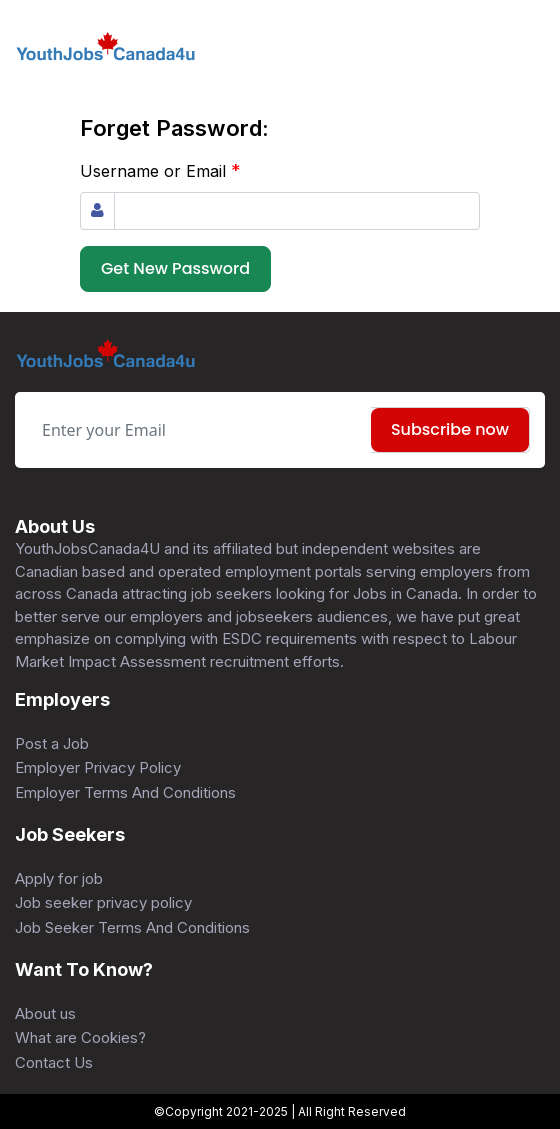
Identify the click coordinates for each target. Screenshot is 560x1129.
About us (45, 1013)
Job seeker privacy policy (103, 902)
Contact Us (54, 1062)
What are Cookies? (80, 1037)
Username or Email (160, 170)
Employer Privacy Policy (98, 767)
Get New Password (175, 268)
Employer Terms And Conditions (125, 792)
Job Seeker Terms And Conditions (132, 927)
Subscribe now (450, 429)
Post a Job (52, 743)
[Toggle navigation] (530, 48)
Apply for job (59, 878)
